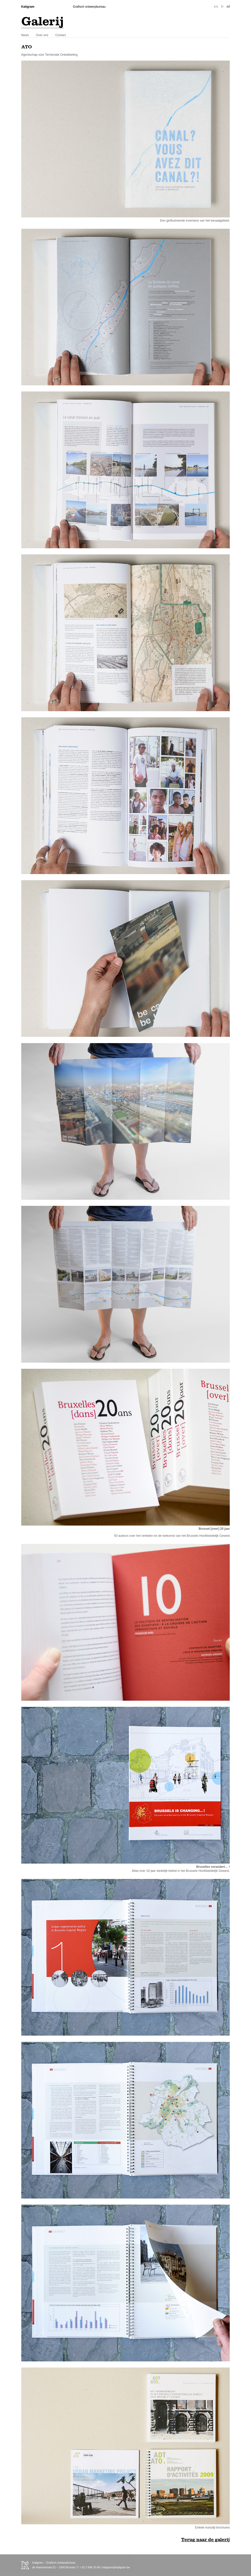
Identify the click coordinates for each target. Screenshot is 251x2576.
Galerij (42, 21)
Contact (60, 35)
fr (222, 6)
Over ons (42, 35)
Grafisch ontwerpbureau (89, 6)
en (216, 6)
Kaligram (27, 6)
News (25, 35)
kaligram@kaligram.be (116, 2567)
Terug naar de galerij (205, 2539)
